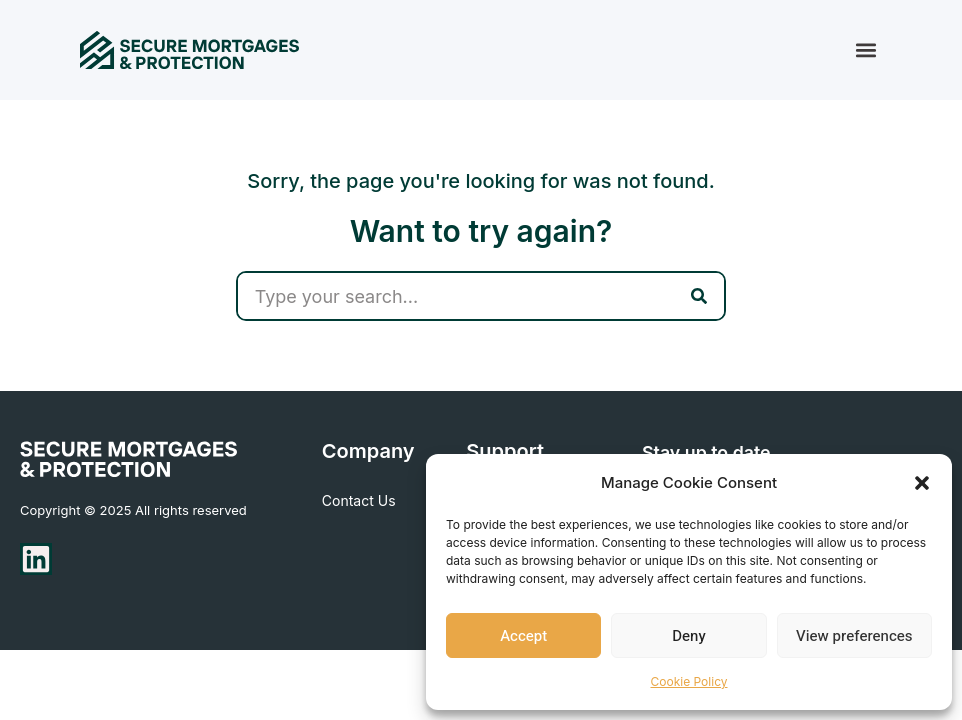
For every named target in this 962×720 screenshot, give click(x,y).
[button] (922, 483)
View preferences (854, 636)
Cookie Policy (689, 681)
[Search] (699, 296)
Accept (523, 636)
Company (368, 452)
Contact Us (359, 500)
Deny (688, 636)
